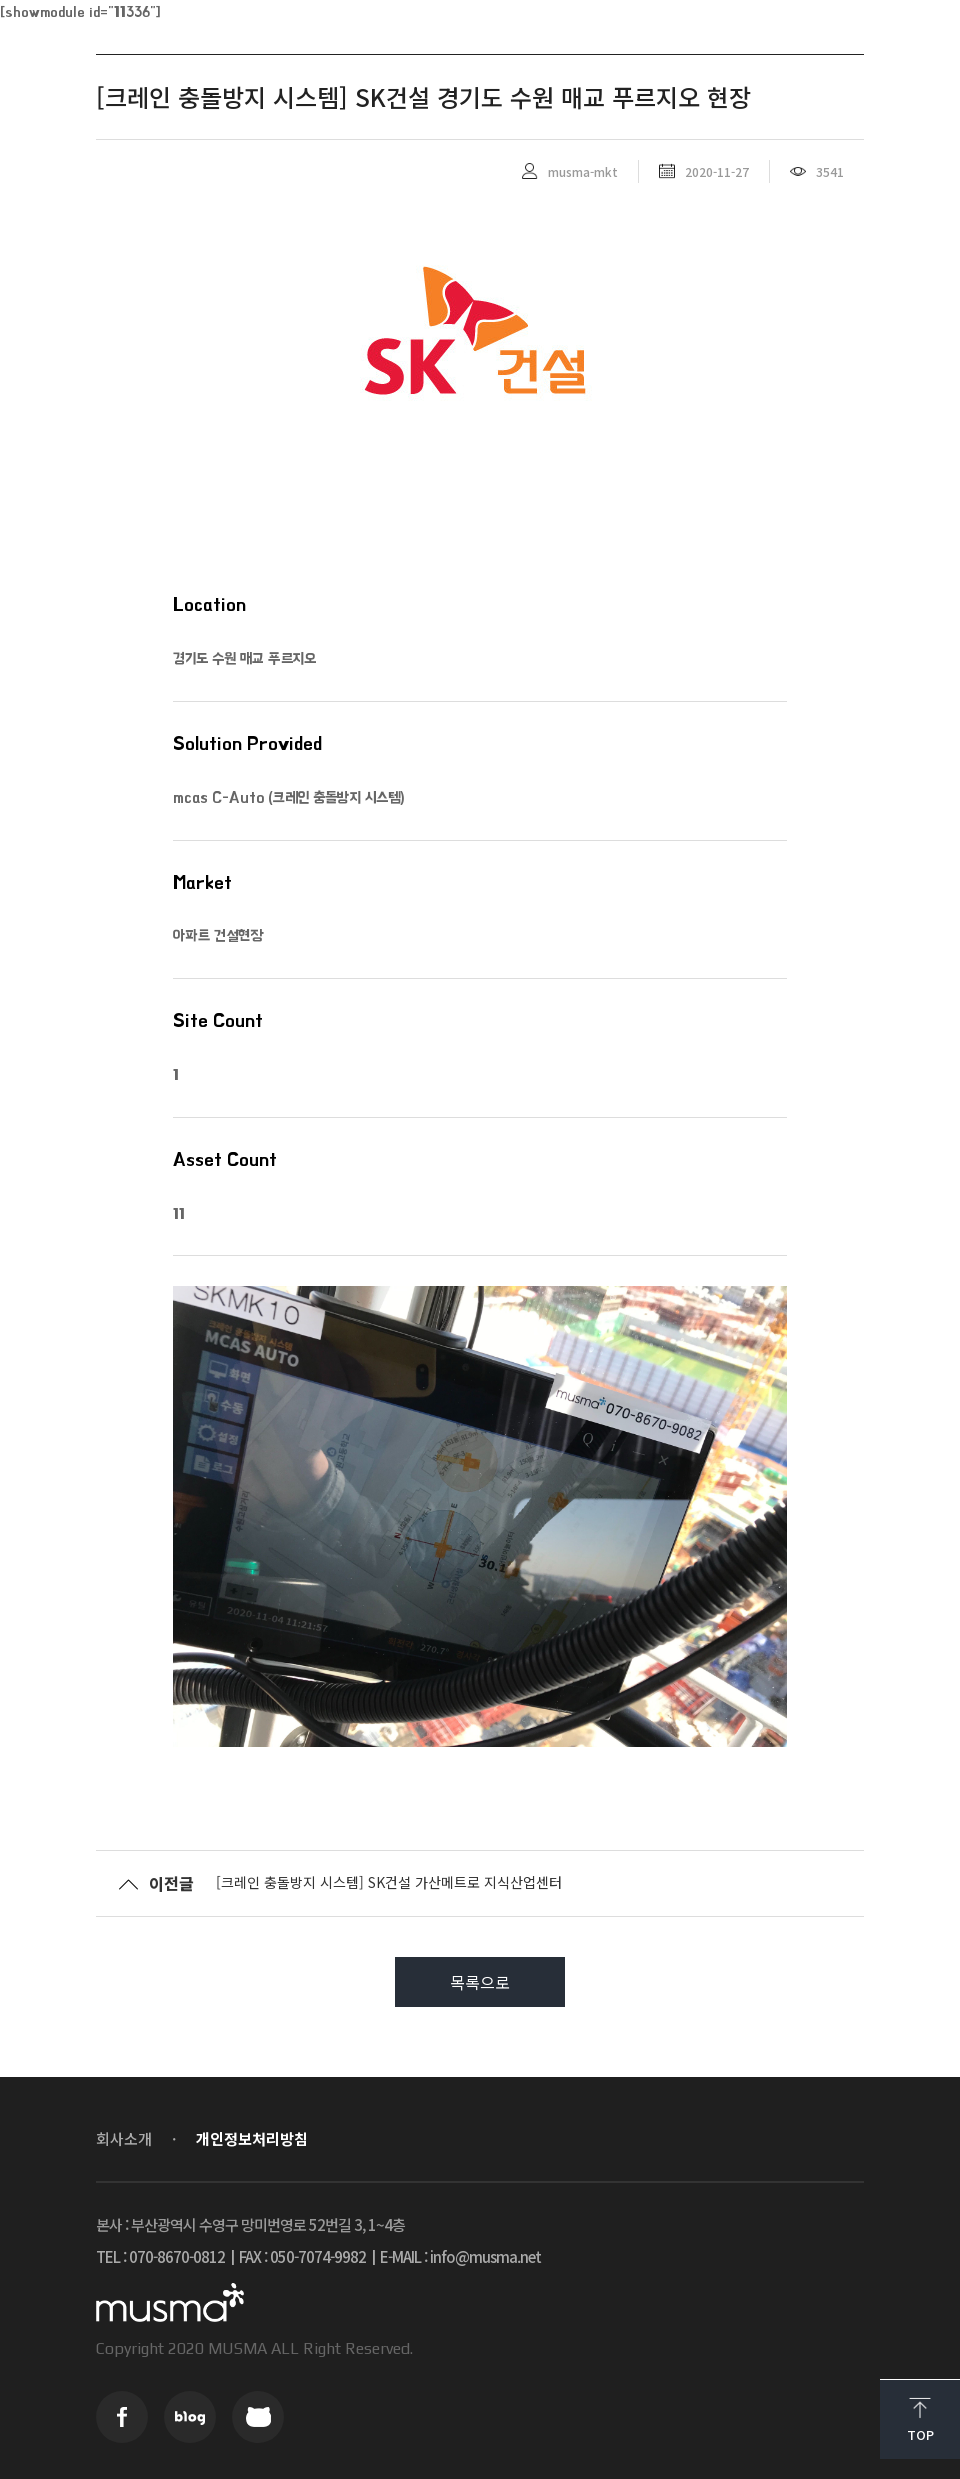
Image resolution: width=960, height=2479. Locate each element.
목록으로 (480, 1982)
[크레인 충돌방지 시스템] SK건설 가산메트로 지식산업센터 (389, 1882)
